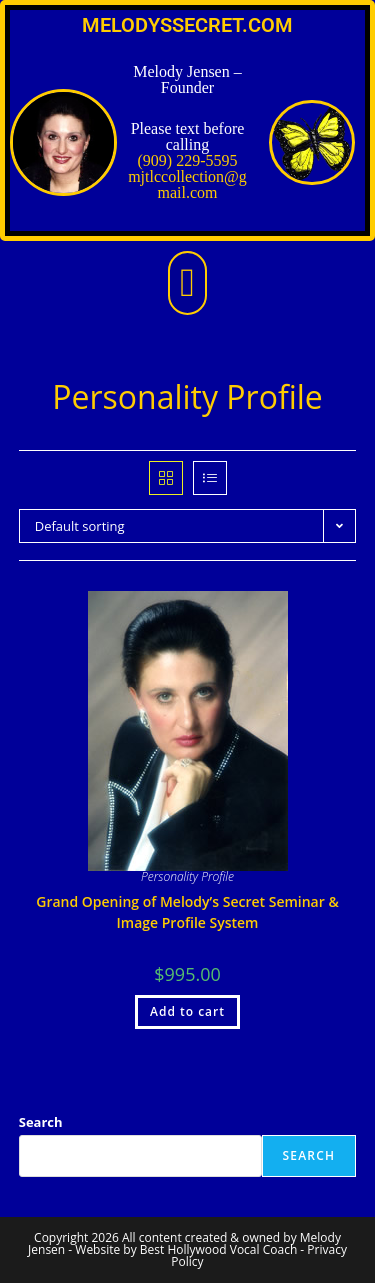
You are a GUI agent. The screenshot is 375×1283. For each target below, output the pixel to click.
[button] (187, 283)
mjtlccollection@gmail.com (187, 184)
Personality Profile (187, 876)
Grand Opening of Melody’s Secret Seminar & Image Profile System (187, 912)
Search (41, 1122)
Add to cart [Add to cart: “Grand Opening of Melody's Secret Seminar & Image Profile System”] (187, 1011)
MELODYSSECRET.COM (187, 25)
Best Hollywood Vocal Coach (218, 1249)
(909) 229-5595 (188, 160)
